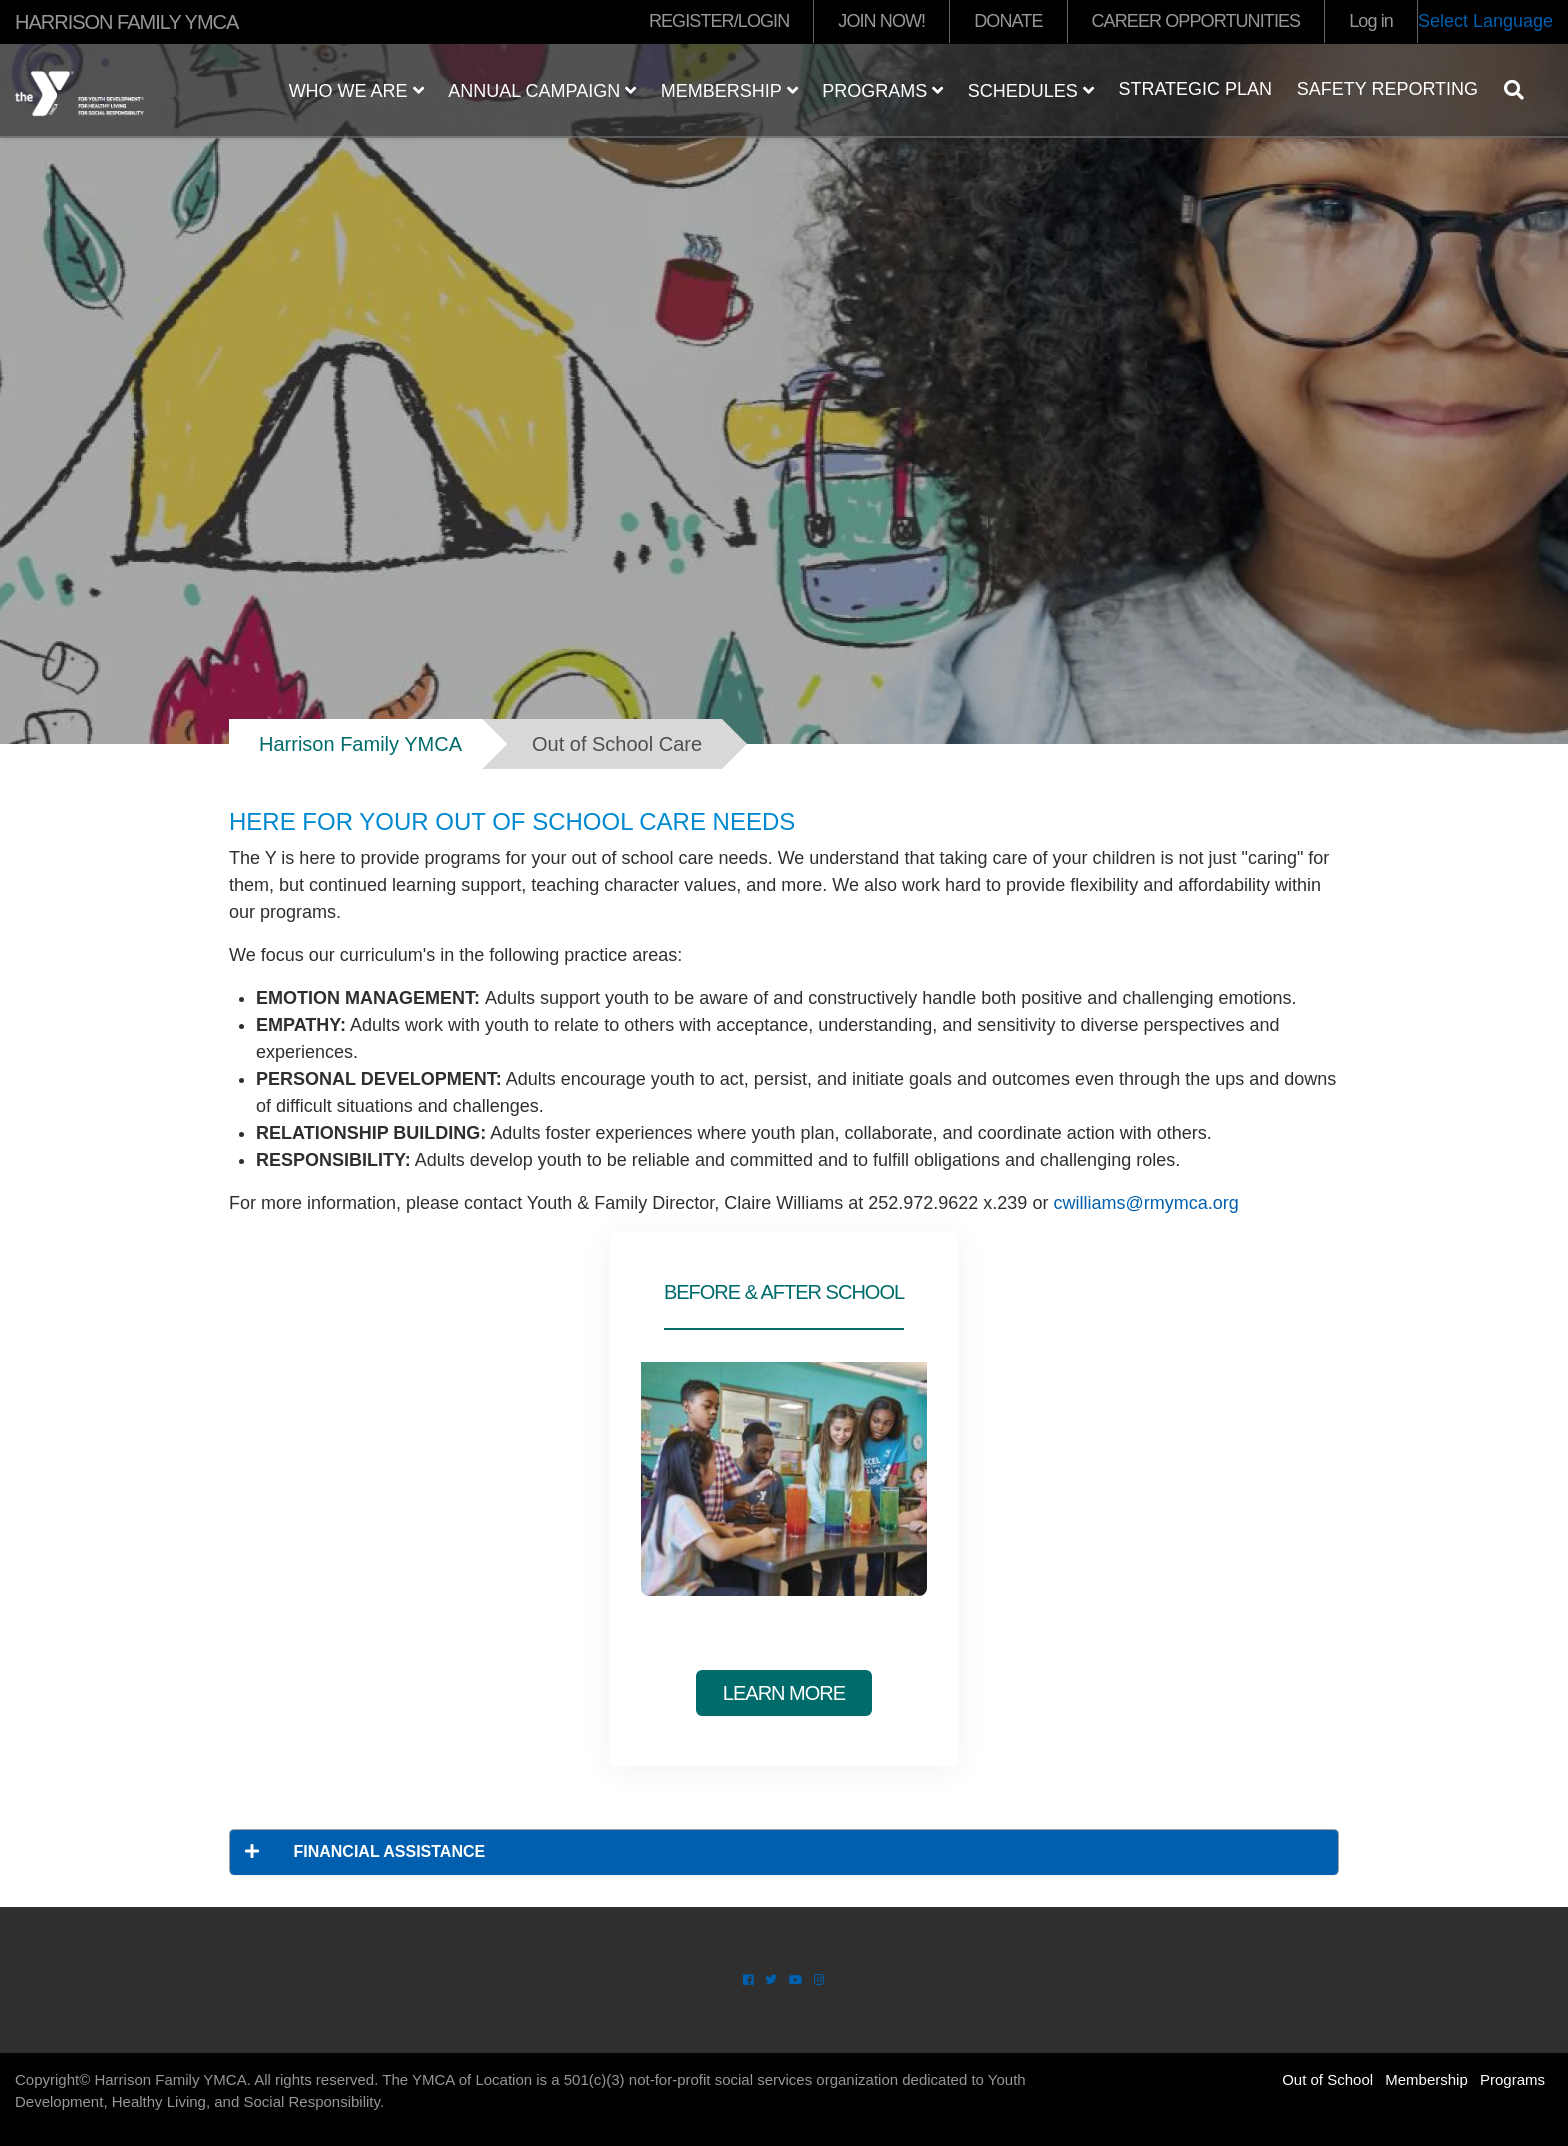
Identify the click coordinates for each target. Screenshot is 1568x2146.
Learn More (784, 1693)
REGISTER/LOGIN (719, 21)
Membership (729, 91)
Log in (1371, 21)
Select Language (1485, 21)
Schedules (1031, 91)
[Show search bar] (1522, 90)
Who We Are (356, 91)
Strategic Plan (1195, 89)
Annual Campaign (542, 91)
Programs (882, 91)
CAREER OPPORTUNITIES (1196, 21)
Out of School (1327, 2079)
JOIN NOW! (881, 21)
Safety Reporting (1387, 89)
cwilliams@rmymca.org (1145, 1203)
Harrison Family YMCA (360, 744)
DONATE (1008, 21)
